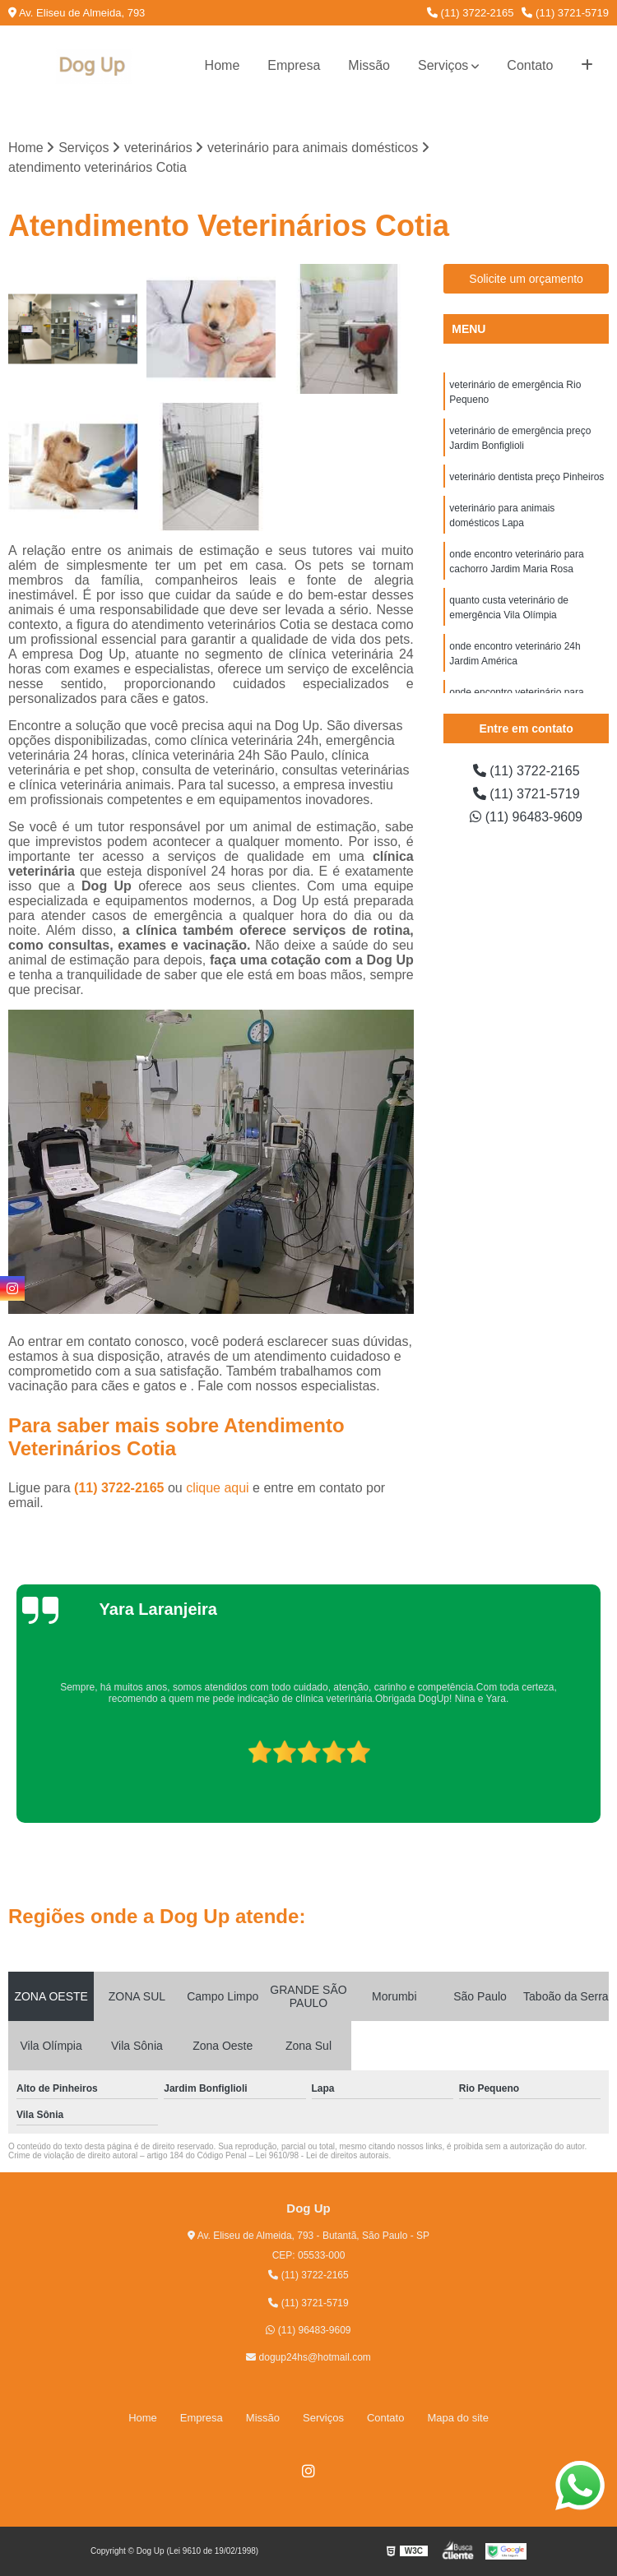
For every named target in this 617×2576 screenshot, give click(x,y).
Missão (369, 65)
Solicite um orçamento (526, 278)
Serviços (443, 65)
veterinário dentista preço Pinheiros (526, 477)
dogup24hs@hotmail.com (308, 2357)
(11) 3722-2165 (470, 13)
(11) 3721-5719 (565, 13)
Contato (530, 65)
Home (222, 65)
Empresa (293, 65)
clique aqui (217, 1488)
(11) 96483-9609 (526, 817)
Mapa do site (457, 2418)
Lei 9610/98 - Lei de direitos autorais (322, 2155)
